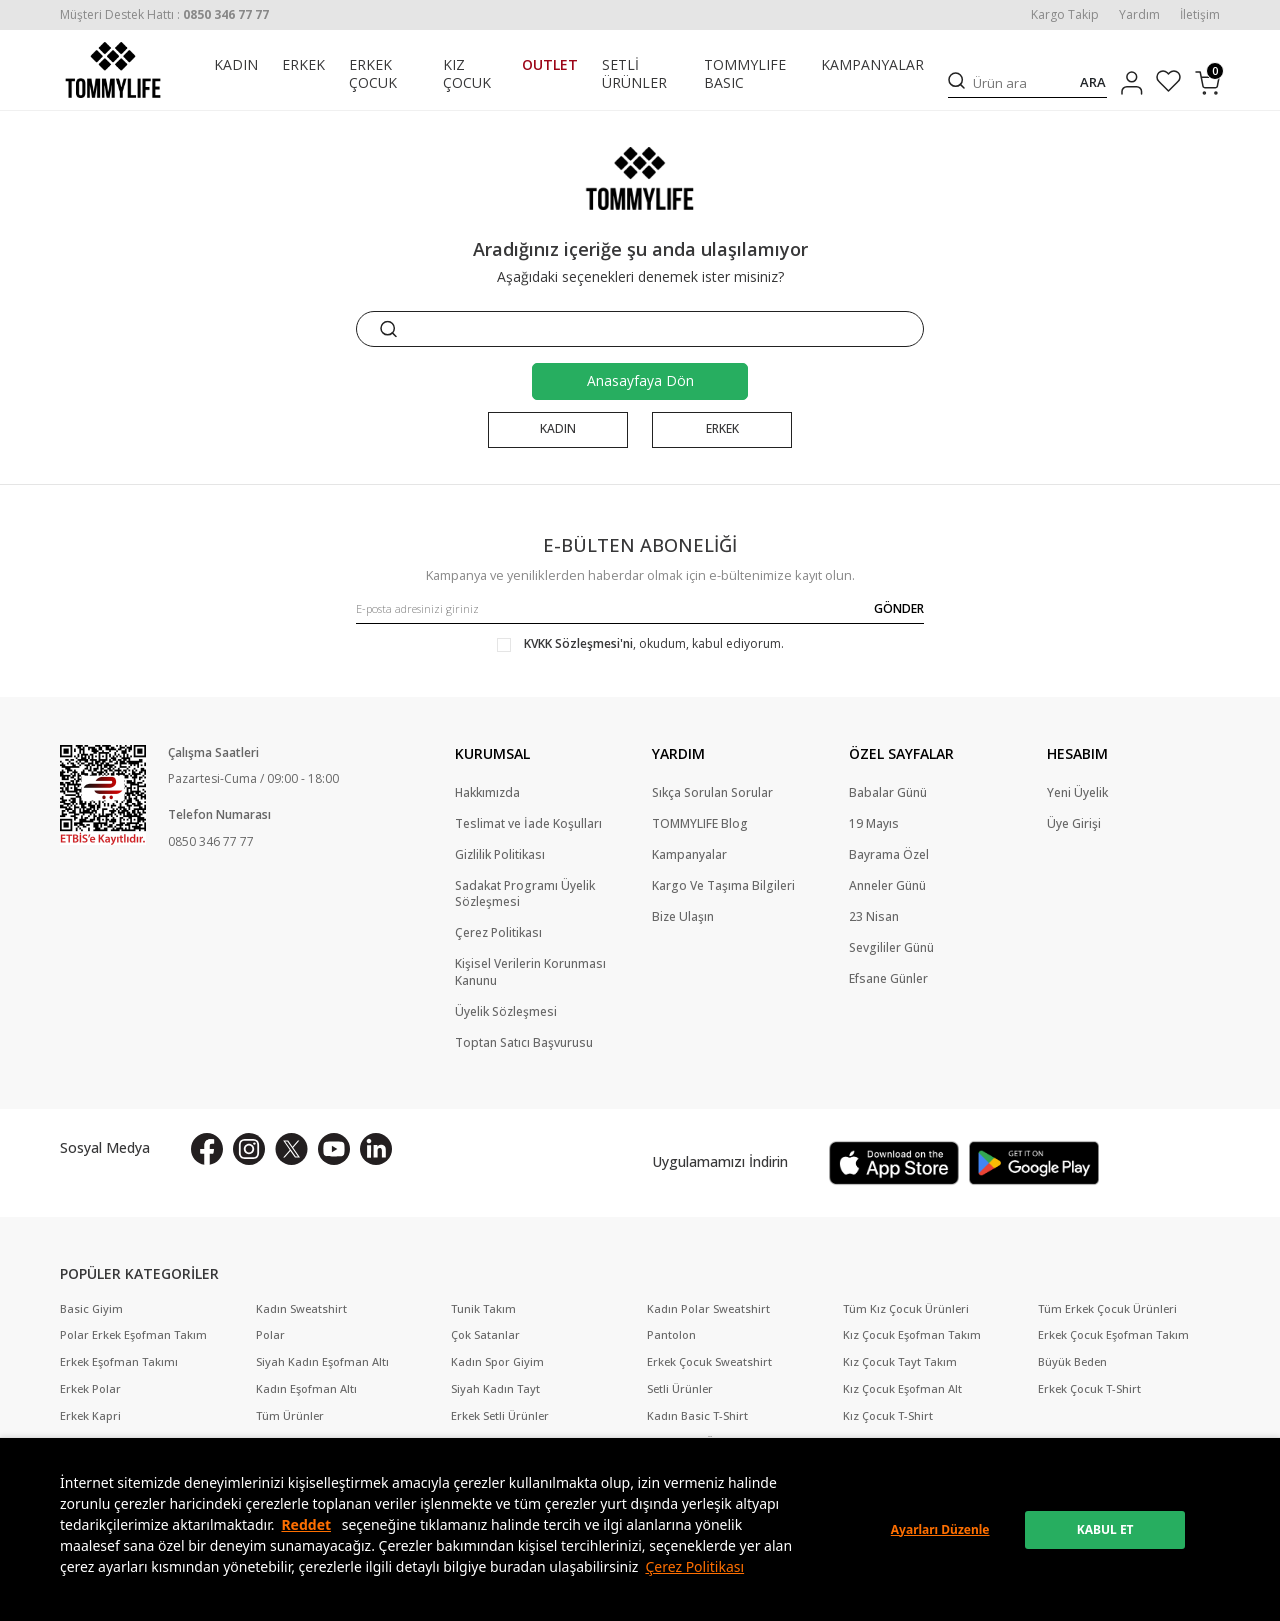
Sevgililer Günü (891, 949)
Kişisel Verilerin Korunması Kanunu (530, 973)
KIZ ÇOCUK (467, 74)
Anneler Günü (887, 886)
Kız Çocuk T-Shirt (888, 1416)
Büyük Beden (1072, 1362)
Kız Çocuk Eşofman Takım (912, 1335)
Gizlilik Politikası (500, 855)
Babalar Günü (888, 793)
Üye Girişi (1074, 824)
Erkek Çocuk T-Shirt (1089, 1389)
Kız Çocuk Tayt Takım (900, 1362)
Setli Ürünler (680, 1389)
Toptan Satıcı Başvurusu (524, 1043)
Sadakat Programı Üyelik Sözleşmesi (525, 894)
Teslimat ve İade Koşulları (528, 824)
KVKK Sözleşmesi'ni (578, 643)
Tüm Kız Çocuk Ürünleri (906, 1309)
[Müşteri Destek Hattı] (164, 14)
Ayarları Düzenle (940, 1529)
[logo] (113, 70)
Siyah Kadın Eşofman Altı (322, 1362)
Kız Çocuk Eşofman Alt (902, 1389)
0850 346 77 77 (211, 841)
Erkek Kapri (90, 1416)
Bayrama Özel (889, 855)
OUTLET (550, 65)
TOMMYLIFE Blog (700, 824)
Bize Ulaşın (683, 918)
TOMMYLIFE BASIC (745, 74)
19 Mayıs (874, 824)
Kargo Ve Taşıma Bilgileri (723, 886)
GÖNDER (899, 608)
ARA (1093, 82)
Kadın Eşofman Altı (306, 1389)
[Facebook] (207, 1149)
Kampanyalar (689, 855)
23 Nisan (874, 918)
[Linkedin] (376, 1149)
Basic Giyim (91, 1309)
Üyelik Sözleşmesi (506, 1012)
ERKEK (303, 65)
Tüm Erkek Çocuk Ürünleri (1107, 1309)
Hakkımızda (487, 793)
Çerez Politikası (694, 1566)
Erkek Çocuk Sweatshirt (709, 1362)
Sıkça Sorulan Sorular (712, 793)
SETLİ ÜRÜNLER (634, 74)
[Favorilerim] (1168, 83)
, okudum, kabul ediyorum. (640, 644)
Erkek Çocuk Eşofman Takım (1113, 1335)
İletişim (1200, 15)
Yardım (1139, 15)
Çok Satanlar (485, 1335)
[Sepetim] (1207, 83)
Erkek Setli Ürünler (500, 1416)
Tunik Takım (483, 1309)
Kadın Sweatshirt (301, 1309)
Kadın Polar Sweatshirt (708, 1309)
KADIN (236, 65)
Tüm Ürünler (290, 1416)
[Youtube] (334, 1149)
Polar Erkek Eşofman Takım (133, 1335)
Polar (270, 1335)
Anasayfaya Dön (640, 380)
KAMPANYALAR (872, 65)
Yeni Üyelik (1077, 793)
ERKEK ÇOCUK (373, 74)
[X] (291, 1149)
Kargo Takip (1065, 15)
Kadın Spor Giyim (497, 1362)
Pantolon (671, 1335)
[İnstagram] (249, 1149)
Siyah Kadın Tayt (495, 1389)
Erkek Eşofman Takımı (119, 1362)
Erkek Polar (90, 1389)
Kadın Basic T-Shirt (697, 1416)
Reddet (306, 1524)
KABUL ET (1105, 1529)
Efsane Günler (888, 980)
